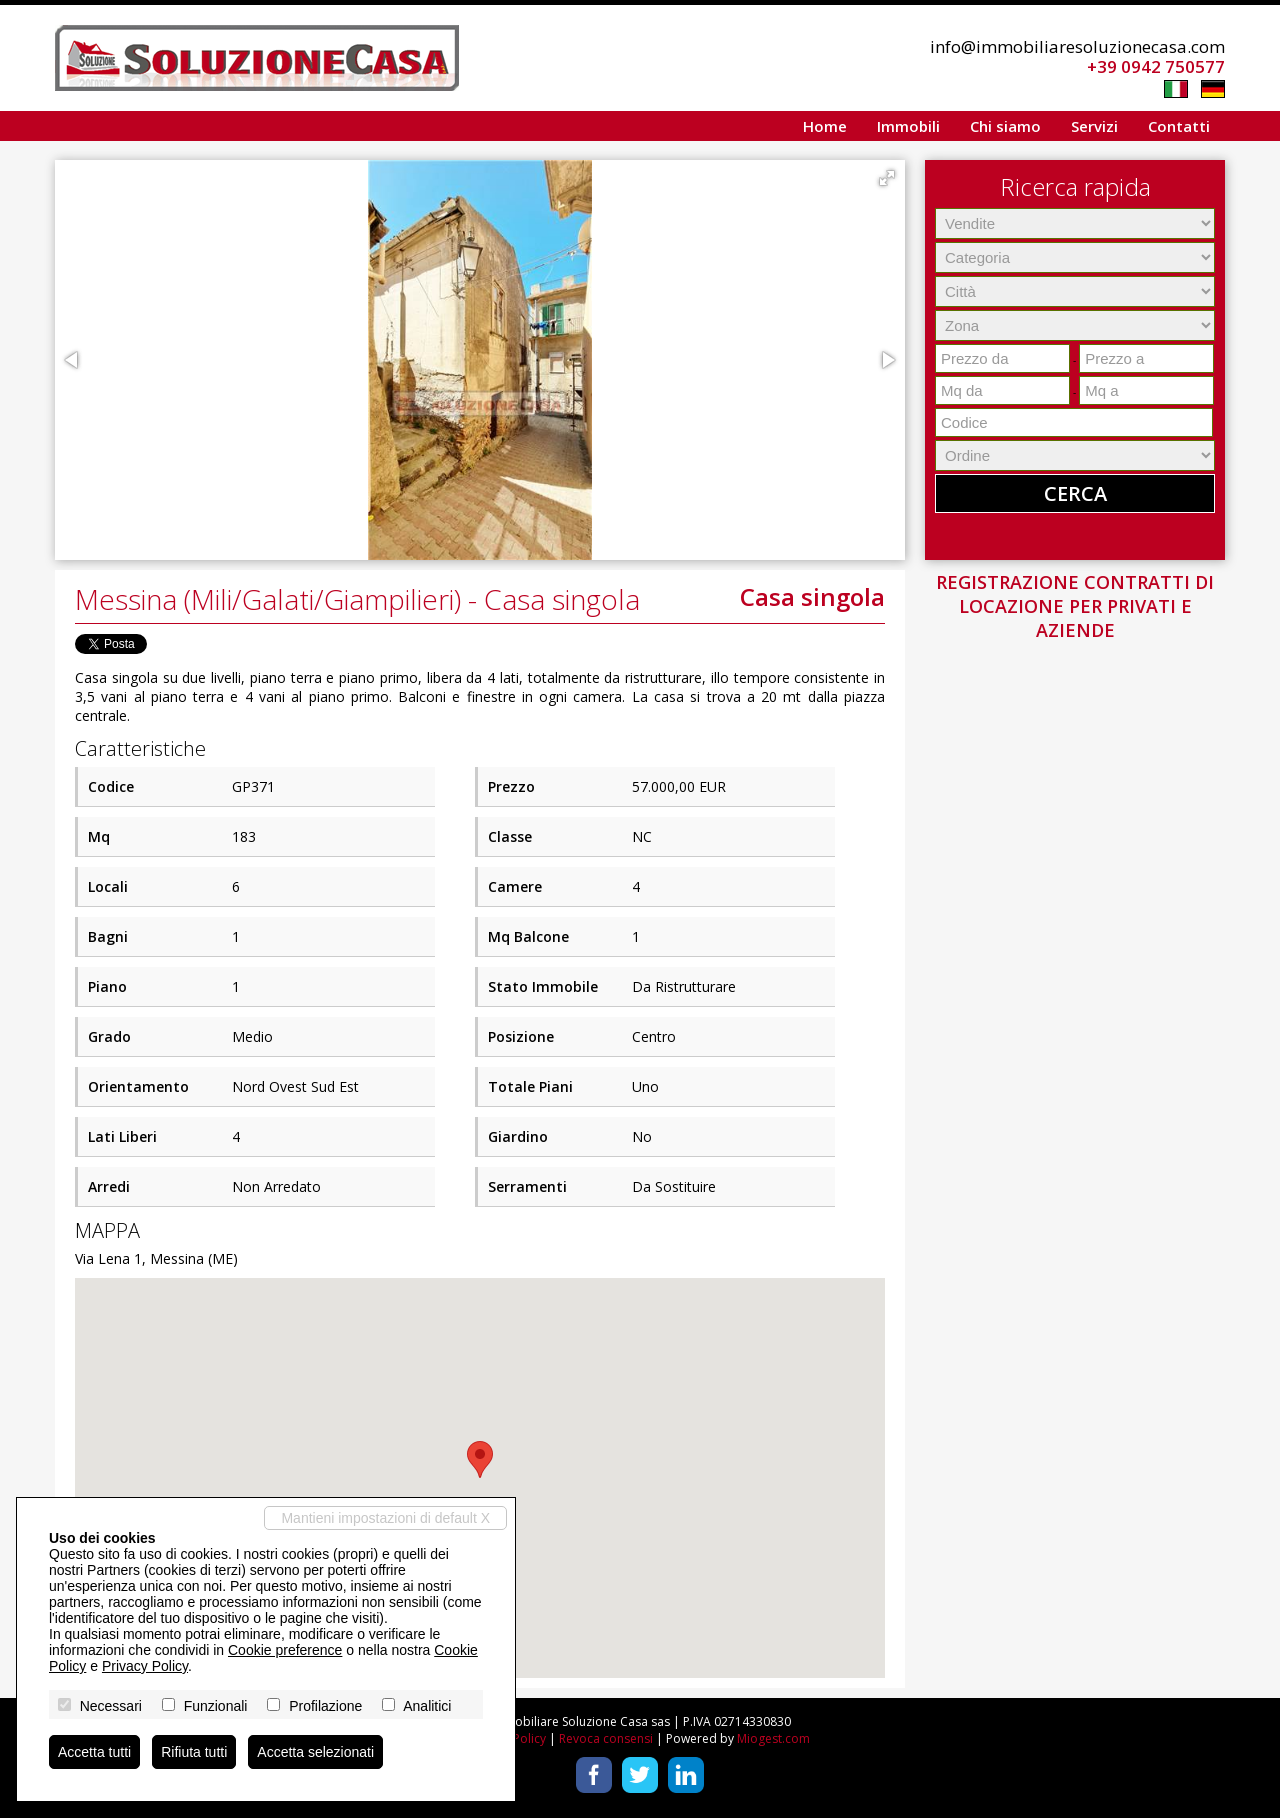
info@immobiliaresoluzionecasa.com (1077, 46)
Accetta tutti (94, 1752)
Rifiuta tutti (194, 1752)
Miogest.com (773, 1738)
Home (825, 126)
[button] (887, 178)
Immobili (908, 126)
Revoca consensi (606, 1738)
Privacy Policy (145, 1666)
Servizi (1094, 126)
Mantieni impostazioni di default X (385, 1518)
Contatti (1179, 126)
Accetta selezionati (315, 1752)
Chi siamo (1005, 126)
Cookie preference (285, 1650)
